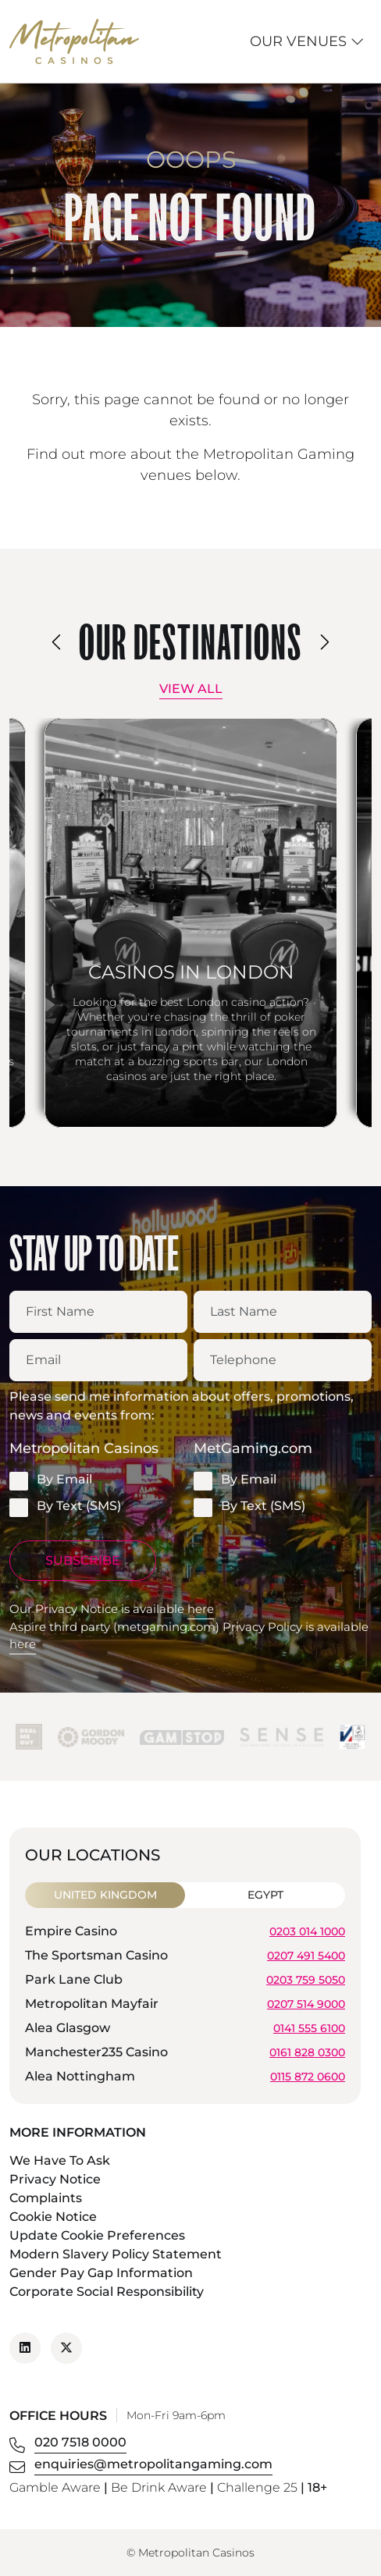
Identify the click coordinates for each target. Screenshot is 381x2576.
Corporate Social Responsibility (106, 2291)
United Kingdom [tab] (105, 1895)
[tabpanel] (185, 2006)
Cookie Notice (53, 2216)
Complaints (45, 2197)
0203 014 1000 (307, 1930)
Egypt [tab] (265, 1895)
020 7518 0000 (80, 2442)
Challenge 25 (257, 2487)
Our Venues (307, 41)
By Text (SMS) (65, 1506)
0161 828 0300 (307, 2051)
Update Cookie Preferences (97, 2235)
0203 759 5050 (305, 1979)
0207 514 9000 (306, 2003)
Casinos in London (191, 972)
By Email (50, 1480)
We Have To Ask (59, 2160)
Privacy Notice (55, 2179)
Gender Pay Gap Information (101, 2272)
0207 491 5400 (306, 1955)
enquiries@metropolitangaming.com (153, 2464)
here (200, 1608)
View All (191, 688)
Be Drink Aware (159, 2487)
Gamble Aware (55, 2487)
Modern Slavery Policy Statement (115, 2254)
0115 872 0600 (307, 2076)
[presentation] (57, 642)
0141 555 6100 (309, 2027)
